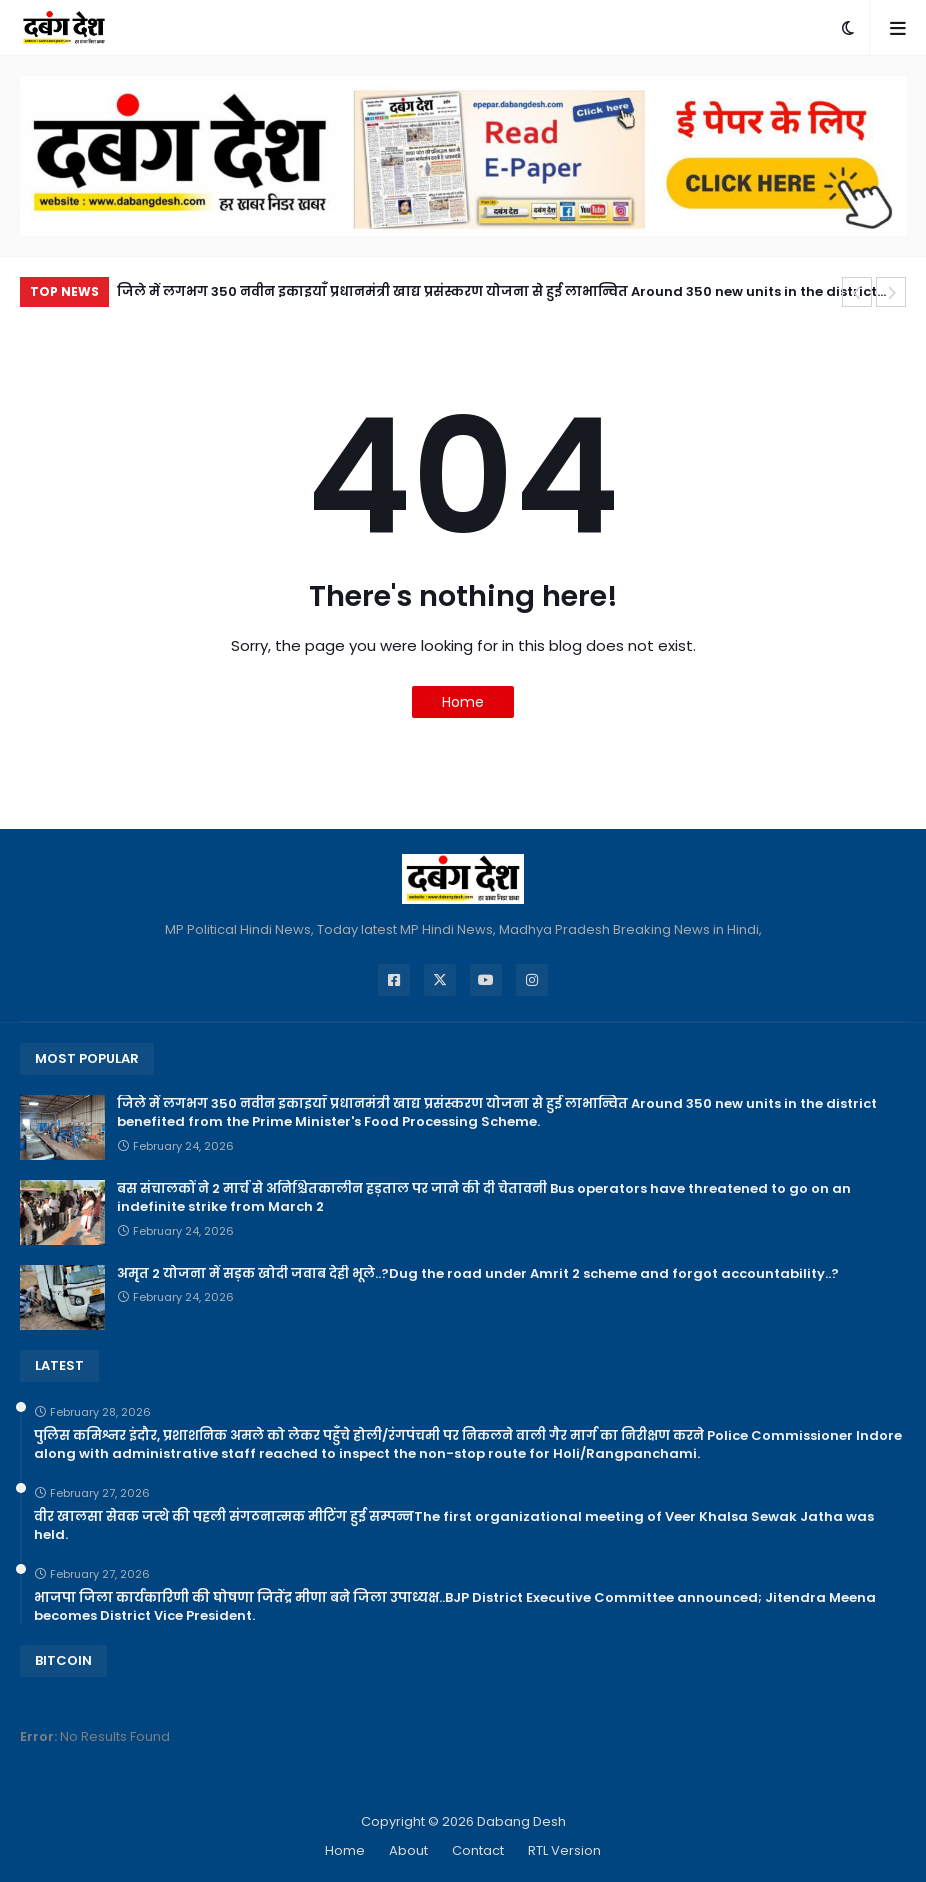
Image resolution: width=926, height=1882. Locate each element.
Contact (478, 1850)
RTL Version (564, 1850)
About (408, 1850)
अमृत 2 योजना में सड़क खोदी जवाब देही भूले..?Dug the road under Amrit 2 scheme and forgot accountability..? (478, 1274)
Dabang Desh (521, 1821)
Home (463, 702)
